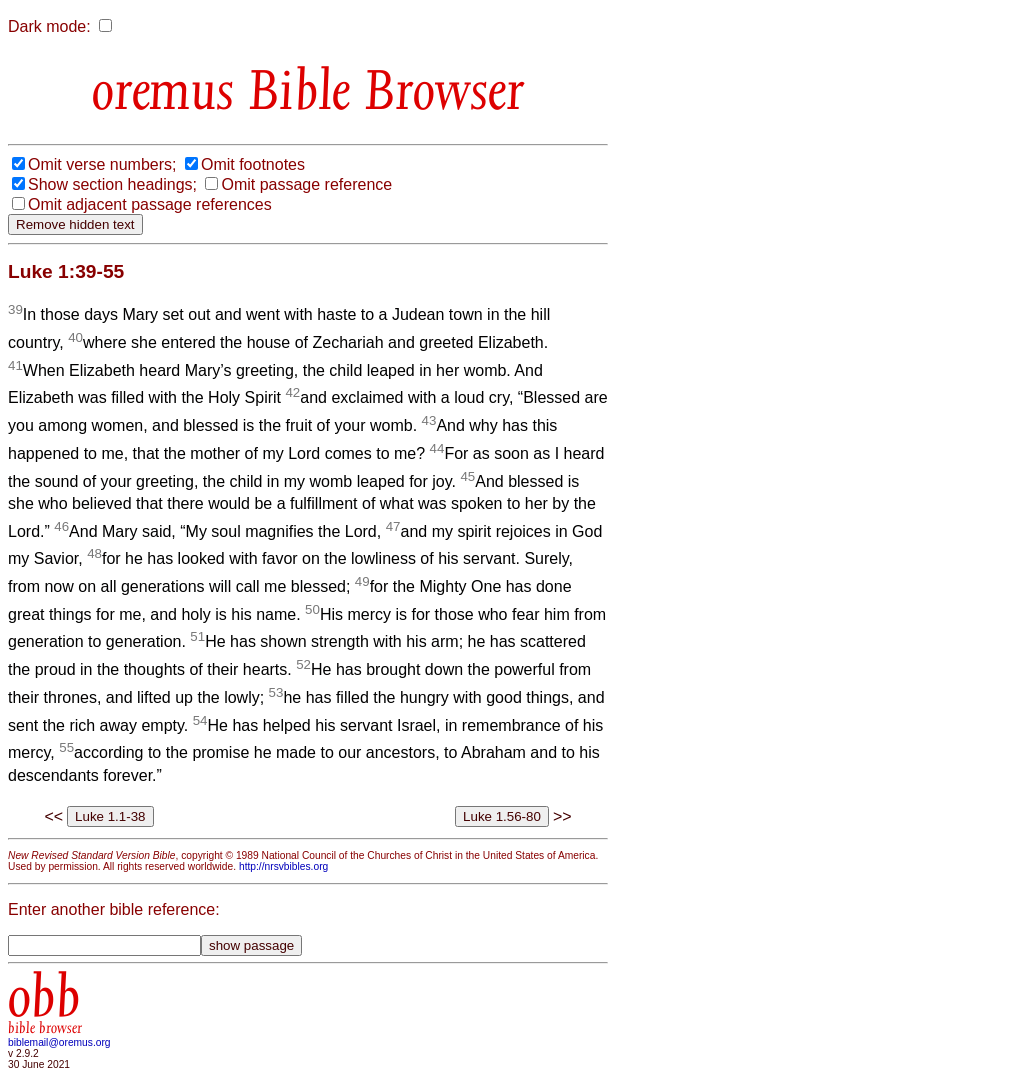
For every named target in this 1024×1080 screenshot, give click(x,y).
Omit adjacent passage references (150, 204)
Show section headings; (112, 184)
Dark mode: (49, 26)
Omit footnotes (253, 164)
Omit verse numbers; (102, 164)
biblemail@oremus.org (59, 1042)
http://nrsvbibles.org (283, 866)
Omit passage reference (306, 184)
